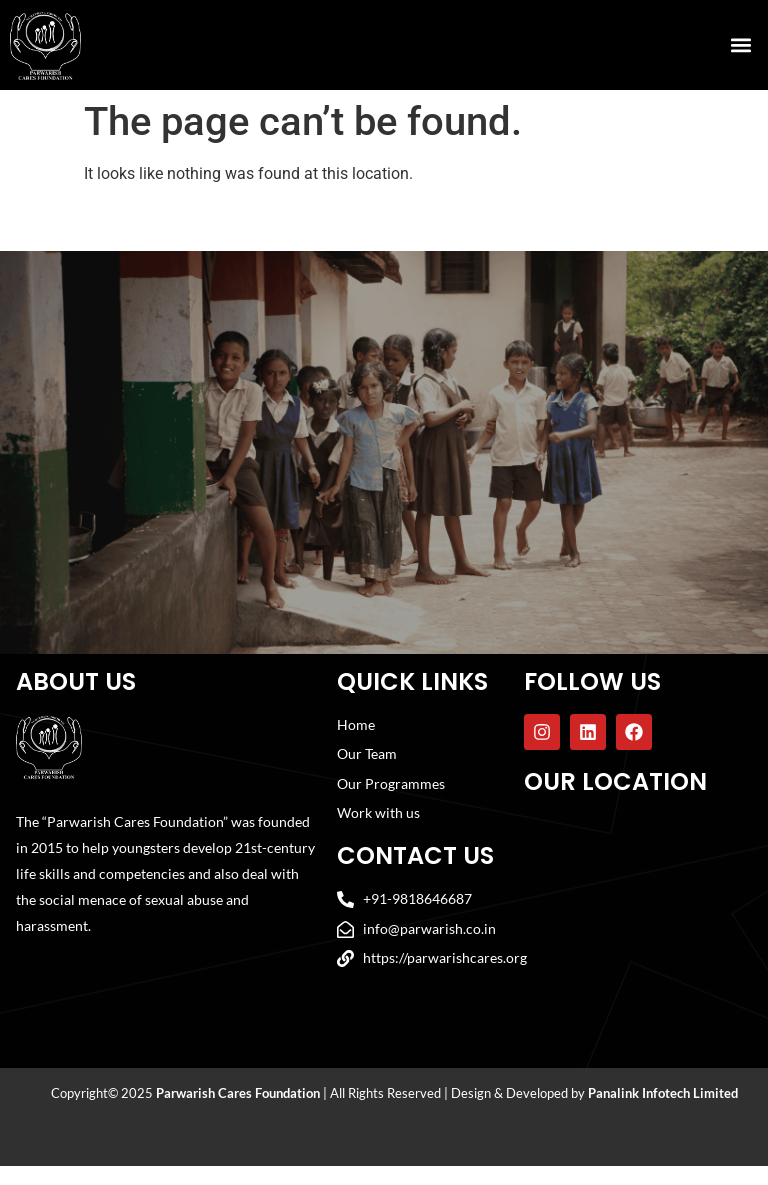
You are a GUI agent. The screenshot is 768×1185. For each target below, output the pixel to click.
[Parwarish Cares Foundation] (636, 924)
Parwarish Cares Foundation (238, 1112)
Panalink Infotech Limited (663, 1112)
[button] (741, 45)
